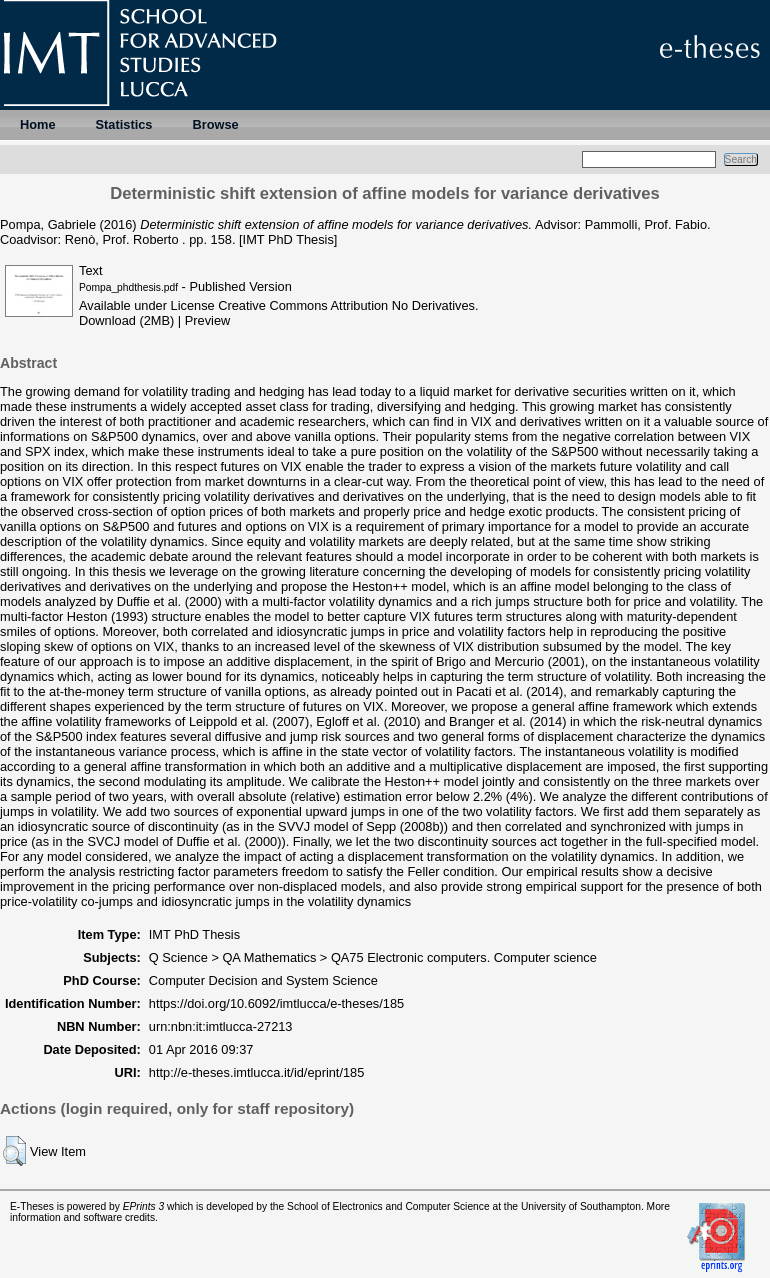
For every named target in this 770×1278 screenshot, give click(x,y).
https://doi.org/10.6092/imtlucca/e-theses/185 (276, 1003)
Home (38, 124)
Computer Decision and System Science (263, 980)
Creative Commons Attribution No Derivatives (346, 305)
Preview (208, 320)
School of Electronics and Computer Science (388, 1206)
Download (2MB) (126, 320)
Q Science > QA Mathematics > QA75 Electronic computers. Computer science (373, 957)
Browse (215, 124)
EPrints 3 (144, 1206)
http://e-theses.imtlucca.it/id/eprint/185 (257, 1072)
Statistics (124, 124)
